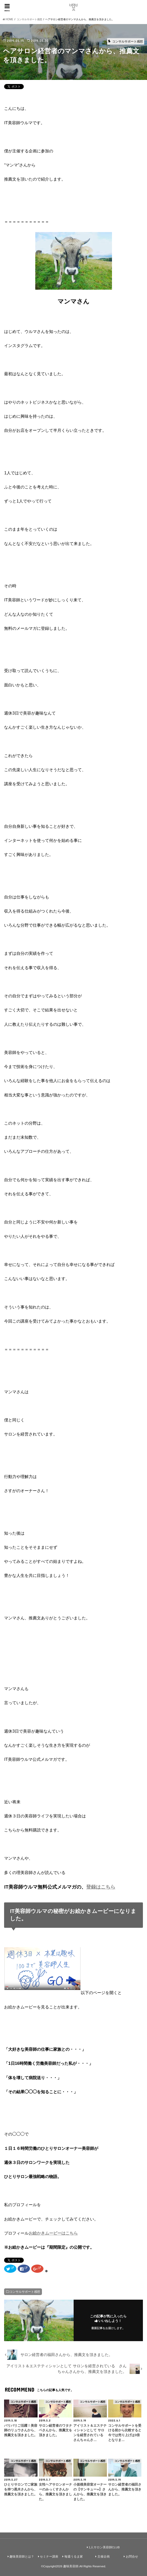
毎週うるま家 (73, 2556)
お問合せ (132, 2556)
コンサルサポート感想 (24, 2292)
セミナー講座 (49, 2556)
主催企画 (103, 2556)
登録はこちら (100, 1887)
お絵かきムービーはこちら (53, 2233)
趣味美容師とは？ (21, 2556)
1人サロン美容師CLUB (104, 2547)
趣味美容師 (70, 2566)
